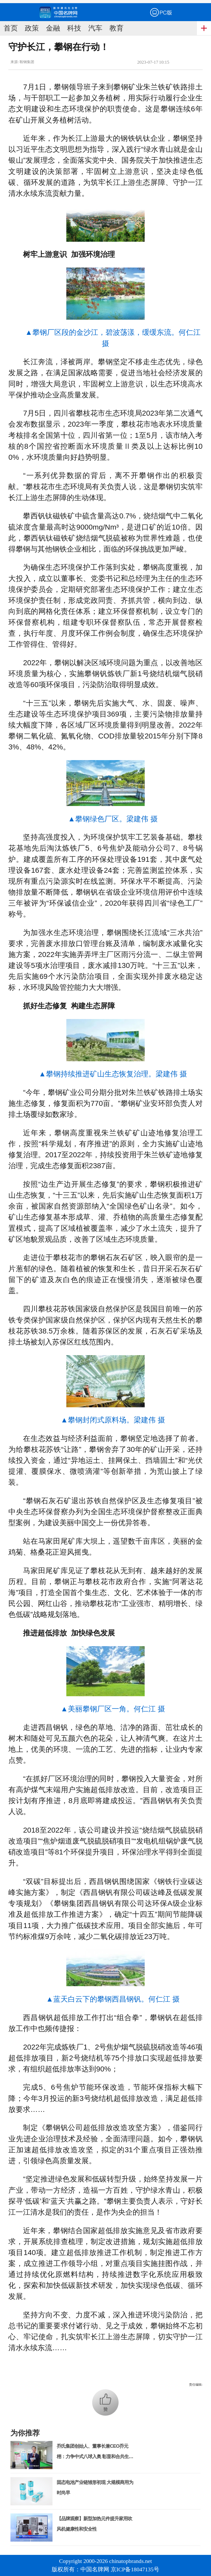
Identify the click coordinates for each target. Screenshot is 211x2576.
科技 (74, 28)
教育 (116, 28)
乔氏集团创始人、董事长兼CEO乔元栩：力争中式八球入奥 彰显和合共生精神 (95, 2457)
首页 (11, 28)
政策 (32, 28)
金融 (53, 28)
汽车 (95, 28)
